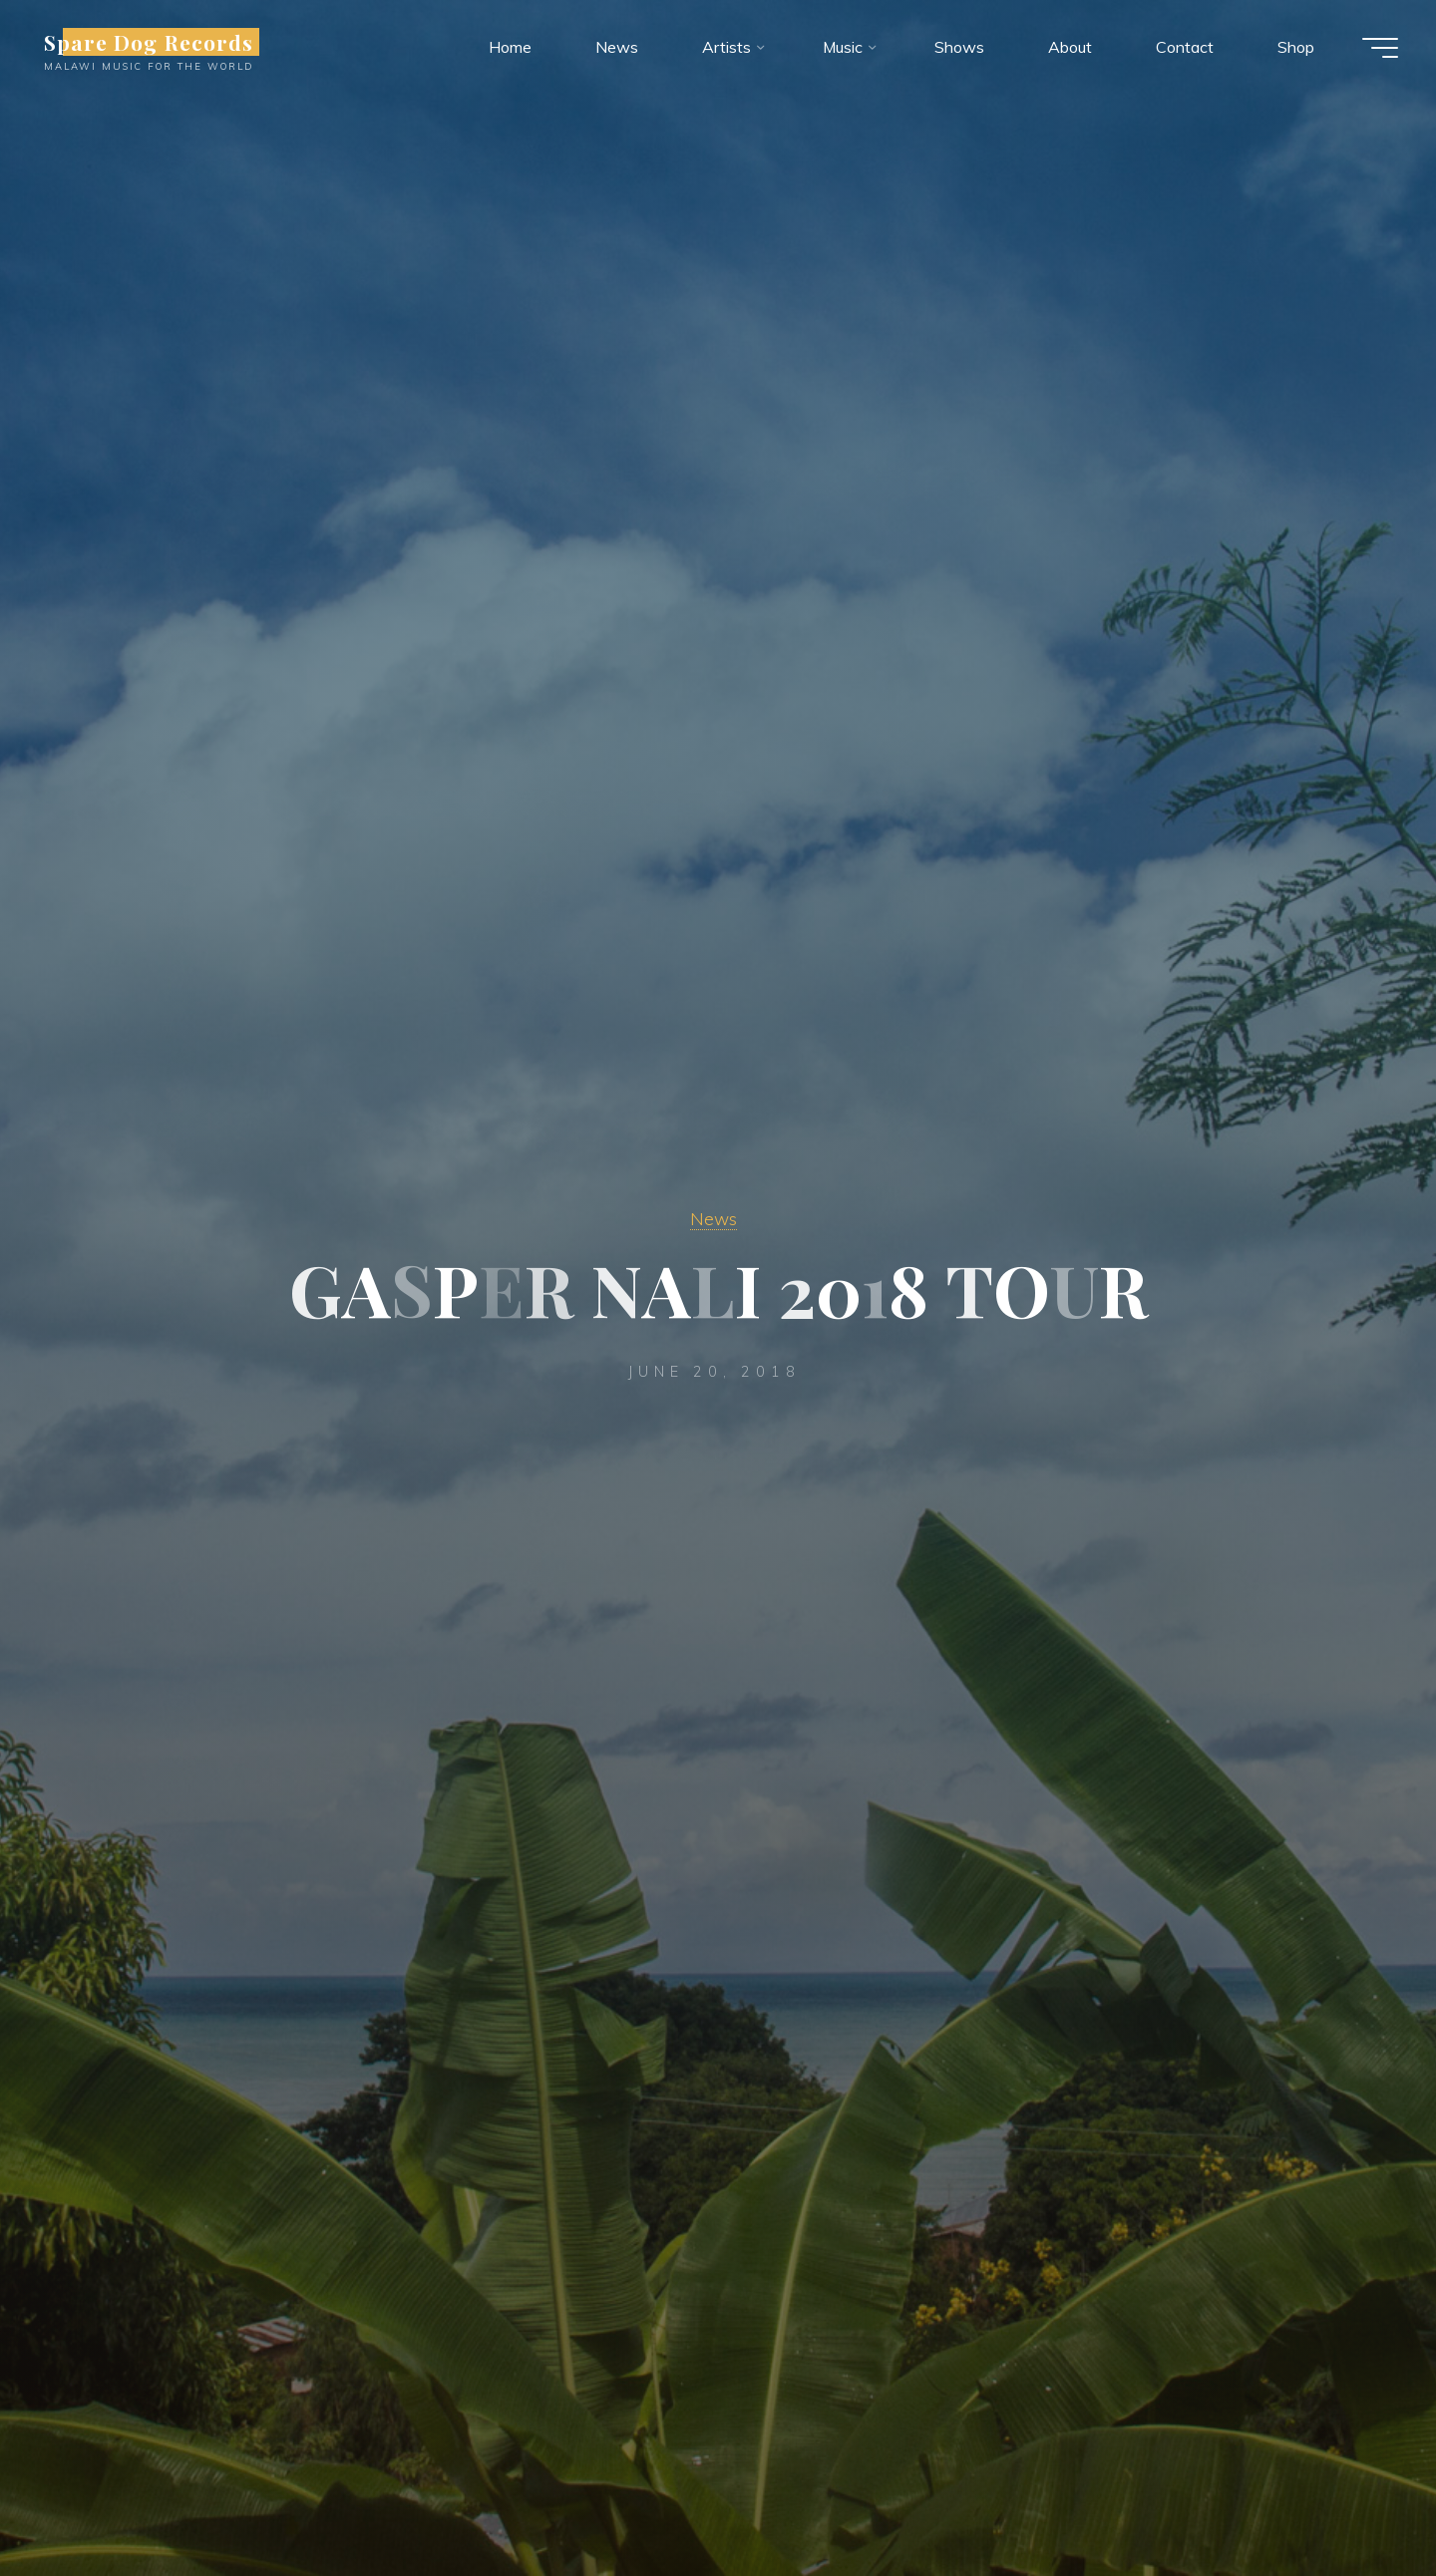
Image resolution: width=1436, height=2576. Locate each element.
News (713, 1218)
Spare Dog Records (150, 42)
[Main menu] (1378, 48)
